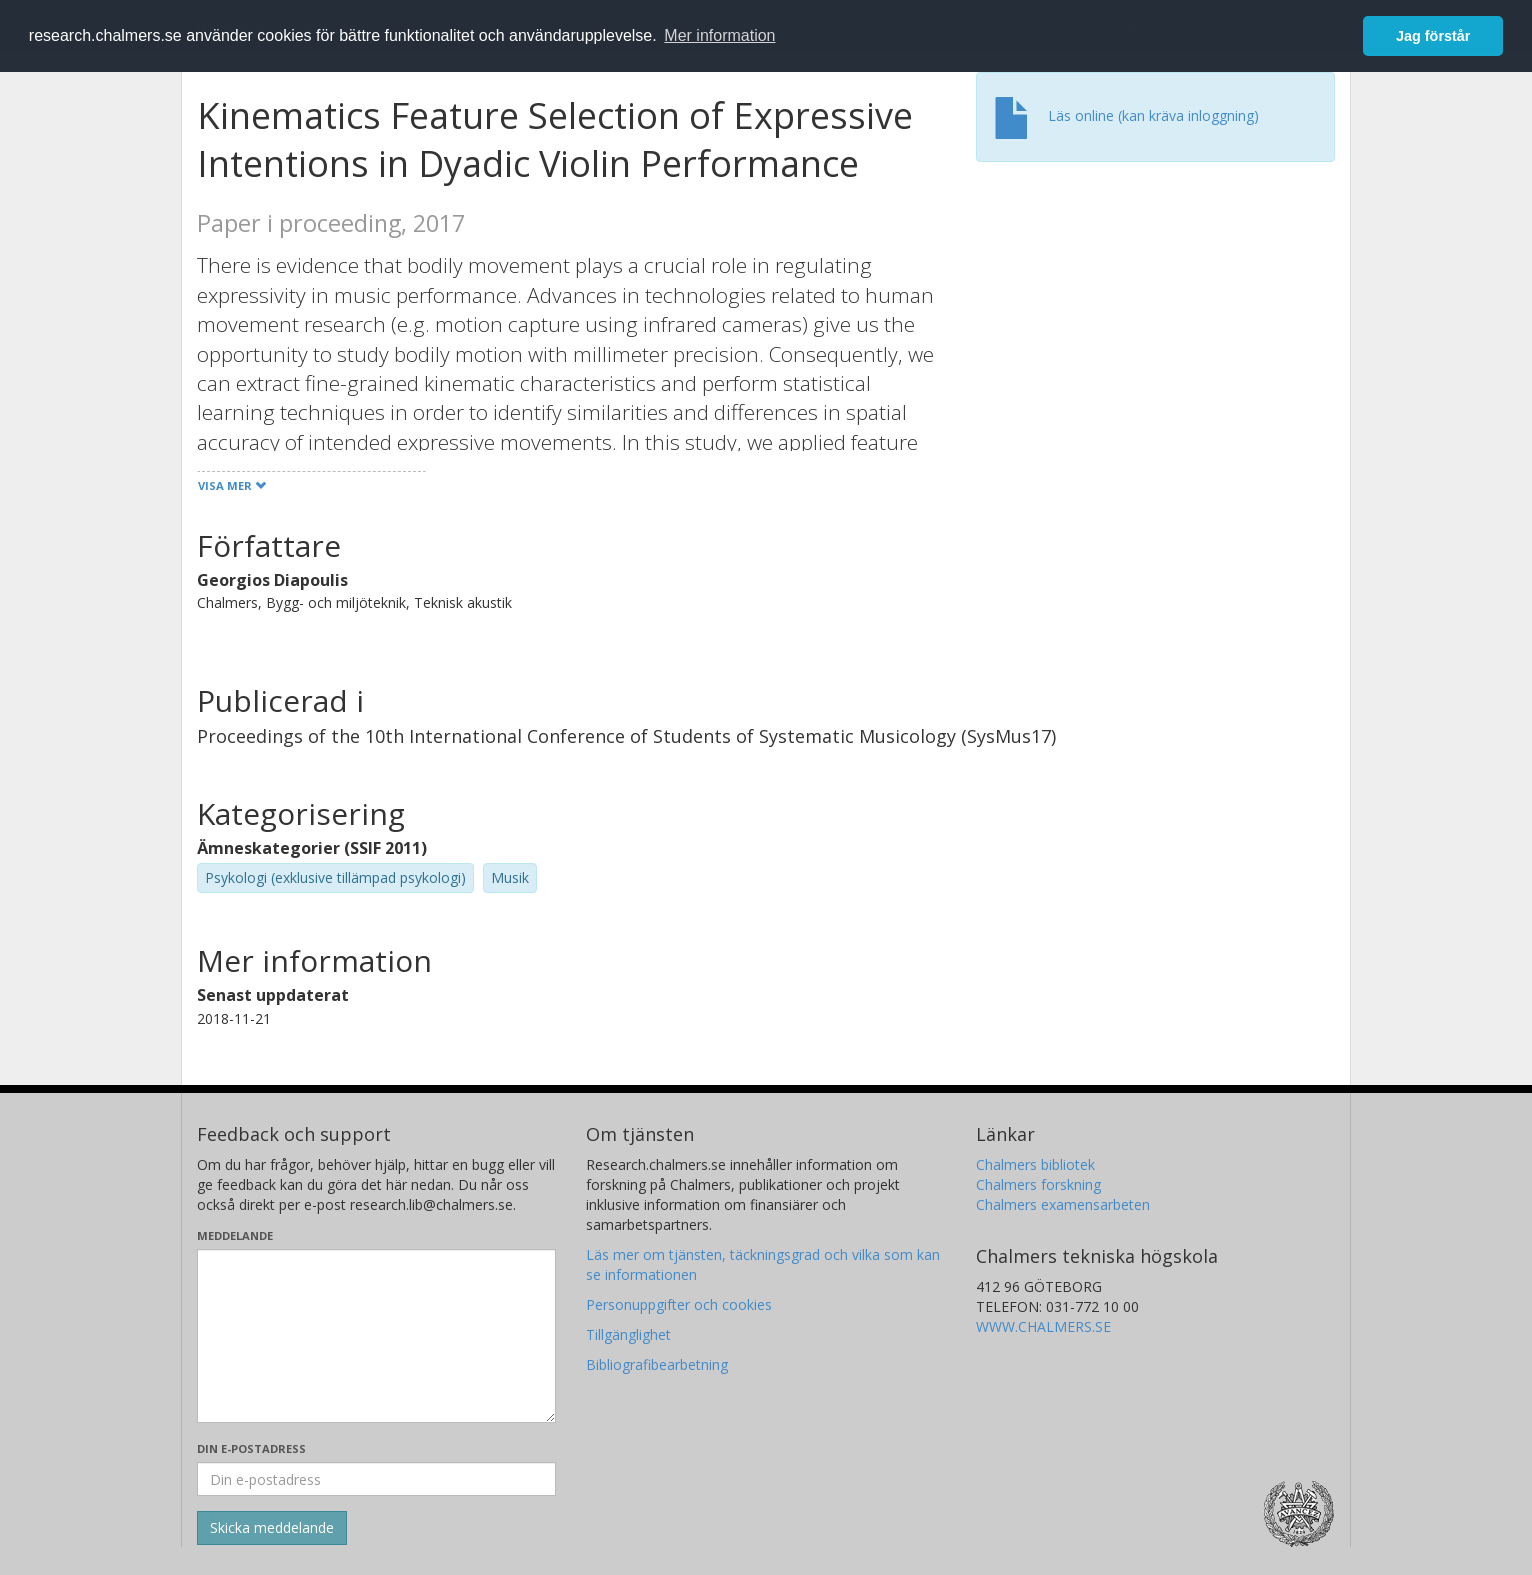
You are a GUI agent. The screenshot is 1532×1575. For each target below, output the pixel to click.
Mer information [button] (719, 35)
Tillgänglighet (628, 1334)
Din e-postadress (251, 1448)
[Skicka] (272, 1528)
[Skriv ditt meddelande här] (376, 1336)
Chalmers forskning (1038, 1184)
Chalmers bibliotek (1035, 1164)
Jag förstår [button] (1433, 36)
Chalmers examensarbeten (1063, 1204)
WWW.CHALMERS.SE (1043, 1326)
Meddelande (235, 1235)
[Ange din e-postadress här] (376, 1479)
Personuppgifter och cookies (679, 1304)
